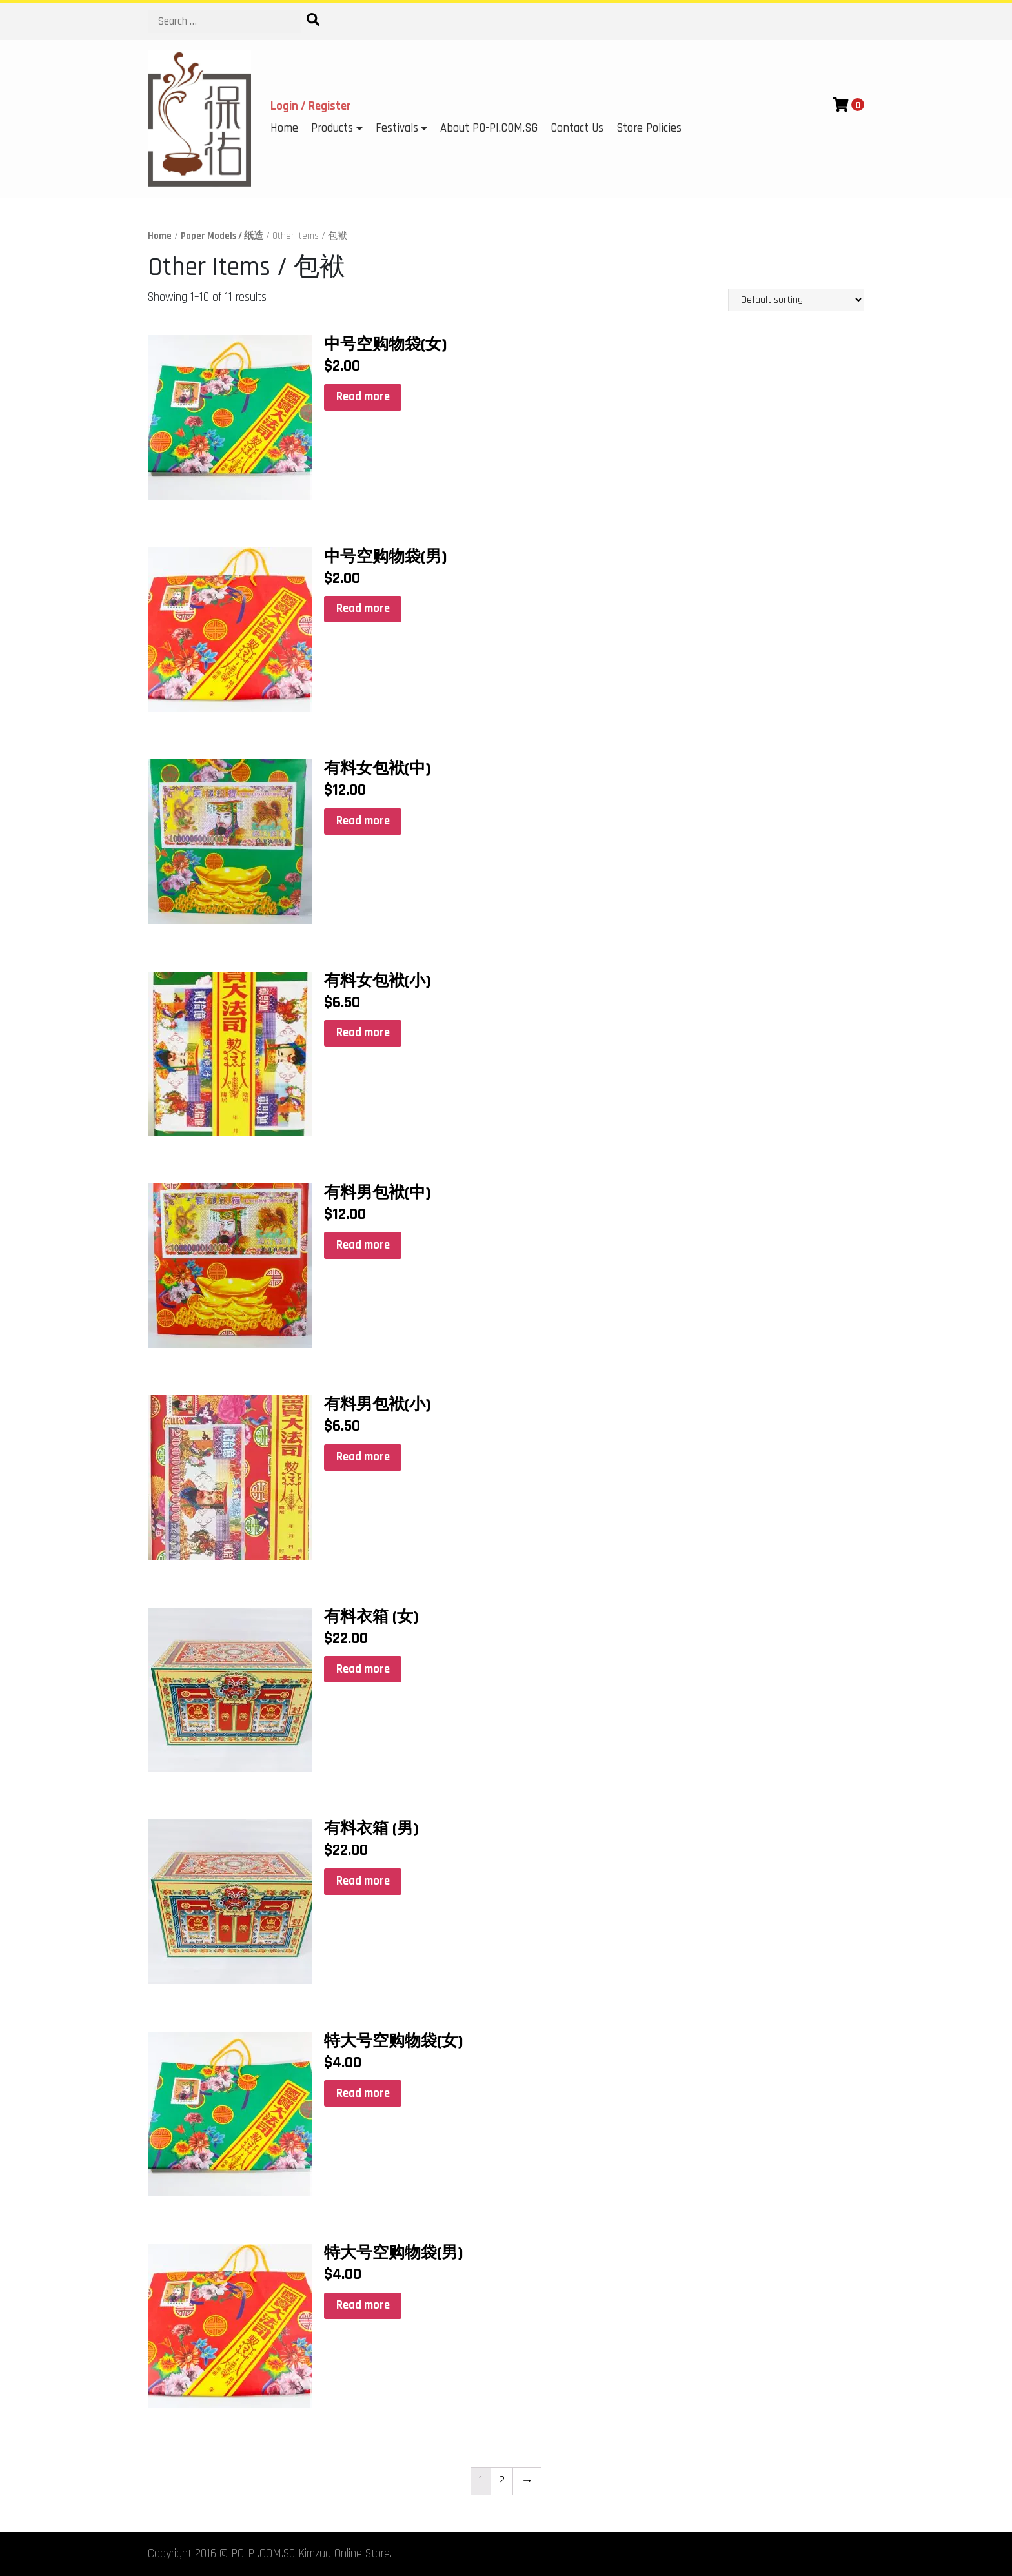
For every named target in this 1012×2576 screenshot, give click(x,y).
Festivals (397, 128)
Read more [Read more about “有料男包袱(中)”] (363, 1245)
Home (284, 128)
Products (332, 128)
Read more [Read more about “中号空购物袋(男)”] (363, 608)
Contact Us (577, 128)
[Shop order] (796, 300)
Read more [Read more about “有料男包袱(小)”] (363, 1456)
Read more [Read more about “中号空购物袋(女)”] (363, 396)
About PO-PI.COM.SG (489, 128)
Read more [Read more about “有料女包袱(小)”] (363, 1032)
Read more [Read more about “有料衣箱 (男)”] (363, 1881)
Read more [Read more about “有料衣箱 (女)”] (363, 1669)
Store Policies (649, 128)
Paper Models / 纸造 (222, 236)
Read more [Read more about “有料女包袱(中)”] (363, 820)
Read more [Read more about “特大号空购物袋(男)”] (363, 2305)
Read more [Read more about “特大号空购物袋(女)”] (363, 2093)
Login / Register (310, 106)
